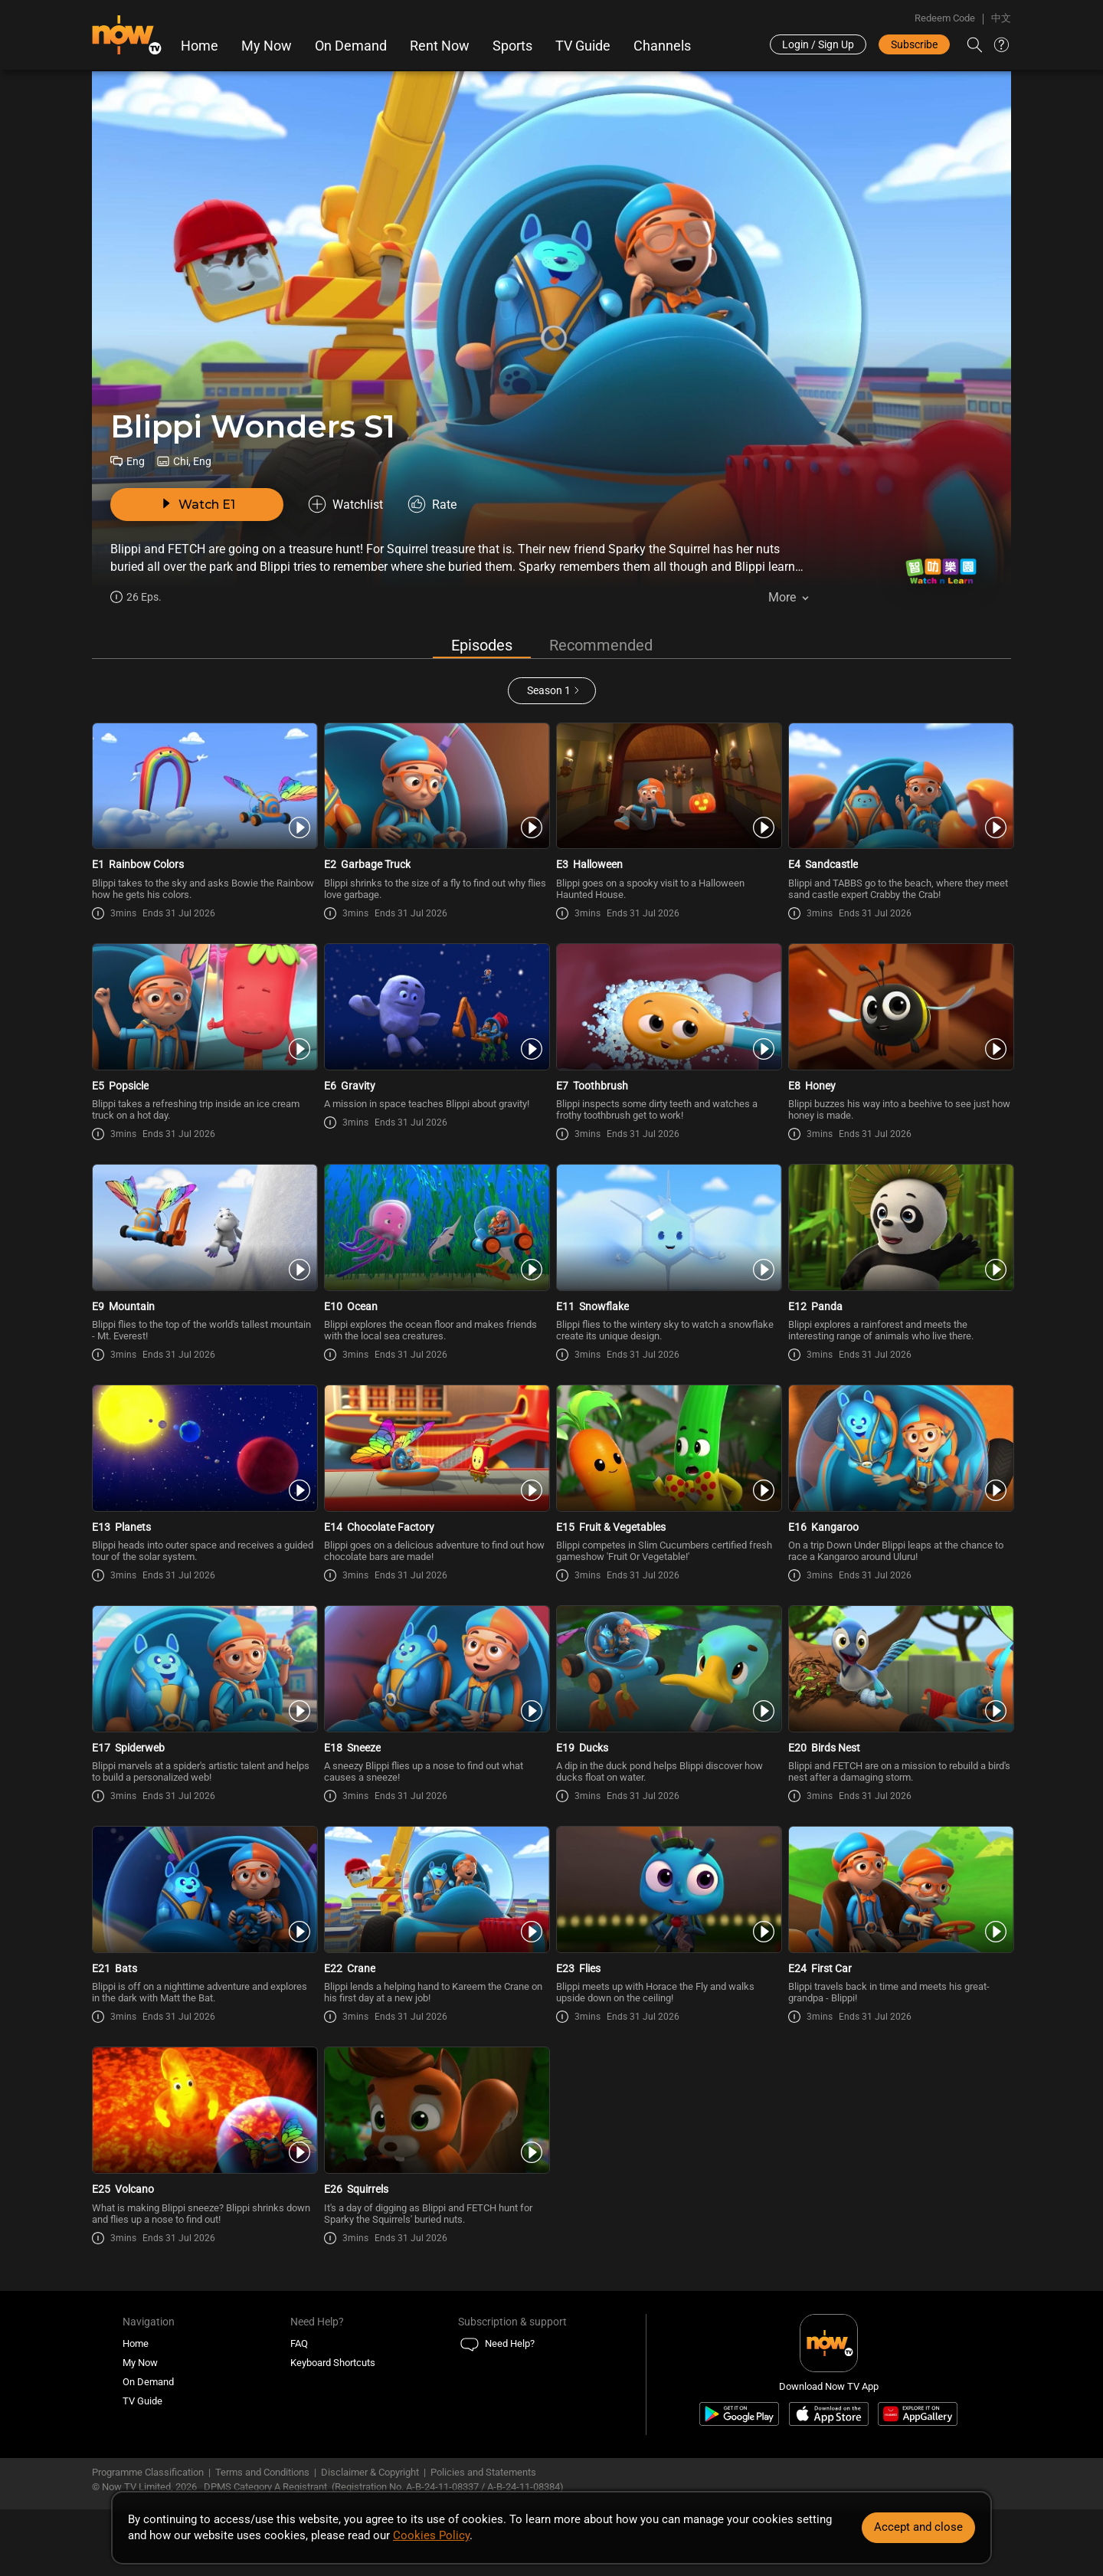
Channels (662, 46)
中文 (1001, 18)
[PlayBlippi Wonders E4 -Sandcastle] (899, 786)
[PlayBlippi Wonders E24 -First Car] (899, 1889)
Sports (512, 46)
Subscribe (914, 44)
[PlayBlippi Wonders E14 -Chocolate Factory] (435, 1448)
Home (199, 46)
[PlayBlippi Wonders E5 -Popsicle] (203, 1006)
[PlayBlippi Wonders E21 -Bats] (203, 1889)
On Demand (351, 46)
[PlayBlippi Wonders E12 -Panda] (899, 1227)
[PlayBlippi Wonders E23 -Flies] (667, 1889)
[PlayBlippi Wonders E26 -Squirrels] (435, 2110)
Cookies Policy (431, 2535)
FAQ (299, 2343)
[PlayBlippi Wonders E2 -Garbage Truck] (435, 786)
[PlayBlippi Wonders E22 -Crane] (435, 1889)
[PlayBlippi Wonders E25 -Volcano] (203, 2110)
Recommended (601, 645)
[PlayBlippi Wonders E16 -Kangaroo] (899, 1448)
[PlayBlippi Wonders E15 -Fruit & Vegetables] (667, 1448)
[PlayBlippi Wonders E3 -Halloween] (667, 786)
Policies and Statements (483, 2472)
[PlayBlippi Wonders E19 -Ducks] (667, 1668)
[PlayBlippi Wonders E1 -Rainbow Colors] (203, 786)
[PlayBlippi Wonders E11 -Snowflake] (667, 1227)
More (782, 597)
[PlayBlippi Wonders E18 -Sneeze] (435, 1668)
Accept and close (918, 2527)
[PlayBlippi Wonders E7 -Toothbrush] (667, 1006)
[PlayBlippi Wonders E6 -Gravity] (435, 1006)
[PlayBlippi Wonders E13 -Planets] (203, 1448)
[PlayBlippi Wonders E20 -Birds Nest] (899, 1668)
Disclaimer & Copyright (370, 2472)
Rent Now (440, 46)
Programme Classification (148, 2472)
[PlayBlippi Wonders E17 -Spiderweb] (203, 1668)
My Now (266, 46)
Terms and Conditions (262, 2472)
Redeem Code (945, 18)
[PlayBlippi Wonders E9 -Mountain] (203, 1227)
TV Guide (582, 46)
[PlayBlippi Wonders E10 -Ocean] (435, 1227)
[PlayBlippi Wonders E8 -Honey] (899, 1006)
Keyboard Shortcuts (332, 2362)
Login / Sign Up (818, 44)
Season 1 (549, 690)
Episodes (481, 645)
